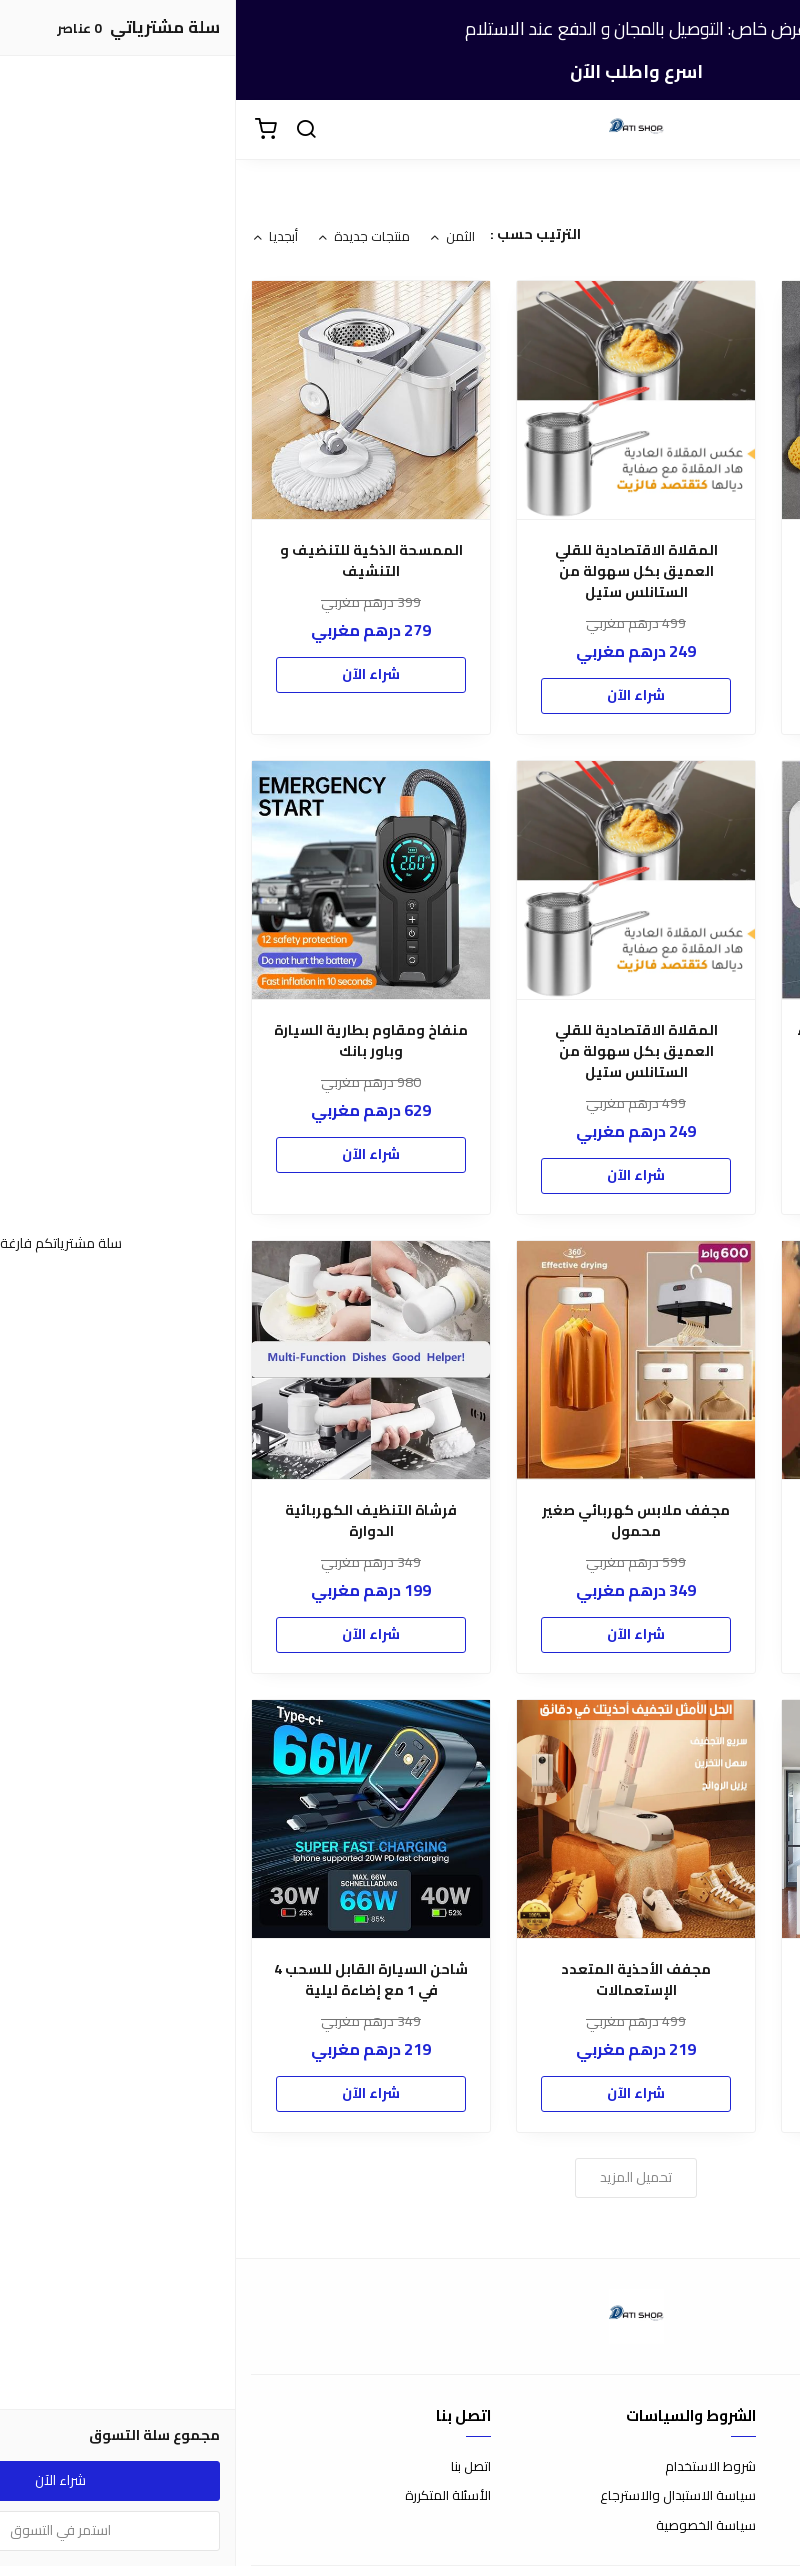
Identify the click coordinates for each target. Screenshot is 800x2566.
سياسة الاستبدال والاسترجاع (442, 2496)
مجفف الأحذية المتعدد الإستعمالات (400, 1980)
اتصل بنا (235, 2467)
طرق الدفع (755, 2496)
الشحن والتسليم (742, 2526)
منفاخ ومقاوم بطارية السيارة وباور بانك (135, 1041)
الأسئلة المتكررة (212, 2496)
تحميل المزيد (400, 2177)
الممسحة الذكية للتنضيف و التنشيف (135, 561)
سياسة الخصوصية (470, 2526)
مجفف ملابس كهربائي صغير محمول (400, 1521)
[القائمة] (770, 130)
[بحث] (70, 130)
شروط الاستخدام (474, 2467)
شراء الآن (665, 653)
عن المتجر (759, 2467)
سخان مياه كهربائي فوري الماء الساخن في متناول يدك (665, 1041)
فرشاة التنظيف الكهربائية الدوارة (135, 1521)
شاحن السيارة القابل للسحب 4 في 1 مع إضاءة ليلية (135, 1980)
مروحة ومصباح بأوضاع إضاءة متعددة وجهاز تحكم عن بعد (665, 1980)
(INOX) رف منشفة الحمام (665, 550)
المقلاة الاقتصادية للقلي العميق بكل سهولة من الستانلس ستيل (400, 571)
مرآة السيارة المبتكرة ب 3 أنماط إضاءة (665, 1521)
